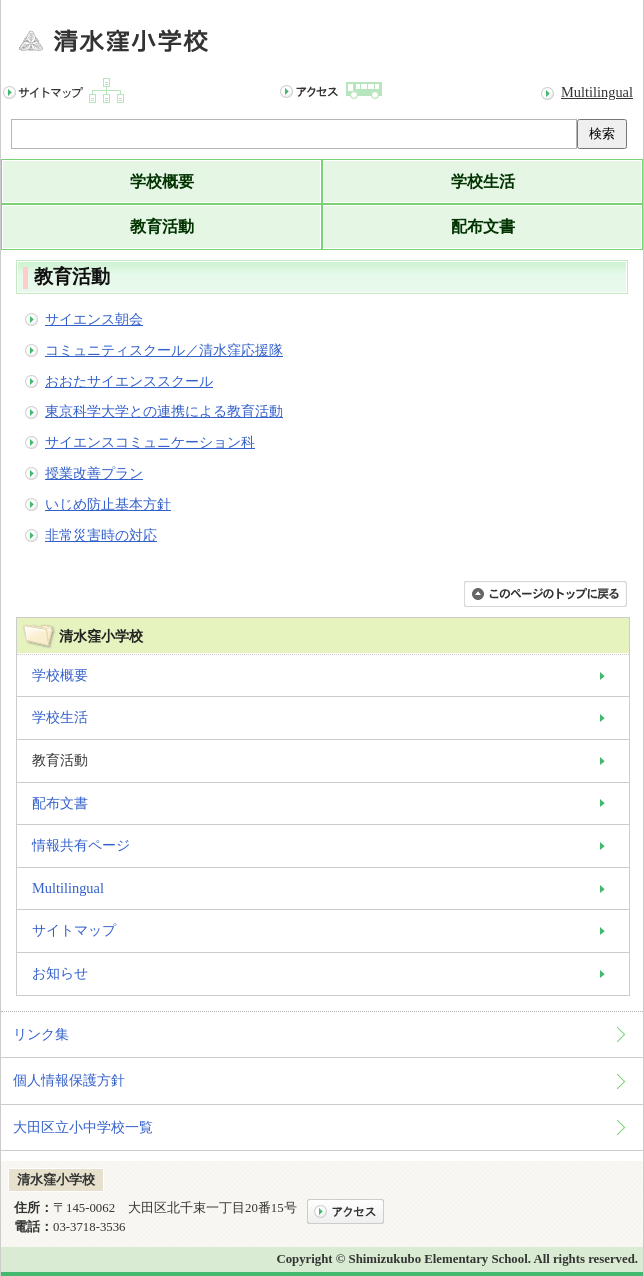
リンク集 (41, 1034)
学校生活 (483, 181)
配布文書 (483, 226)
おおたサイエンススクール (129, 381)
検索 (602, 133)
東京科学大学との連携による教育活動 (164, 411)
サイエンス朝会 (94, 319)
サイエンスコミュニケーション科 (150, 442)
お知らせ (60, 973)
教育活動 (162, 226)
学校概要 (162, 181)
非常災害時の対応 (101, 535)
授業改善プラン (94, 473)
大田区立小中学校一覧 (83, 1127)
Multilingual (597, 92)
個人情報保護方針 (69, 1080)
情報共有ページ (81, 845)
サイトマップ (74, 930)
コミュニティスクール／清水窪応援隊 (164, 350)
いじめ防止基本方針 (108, 504)
